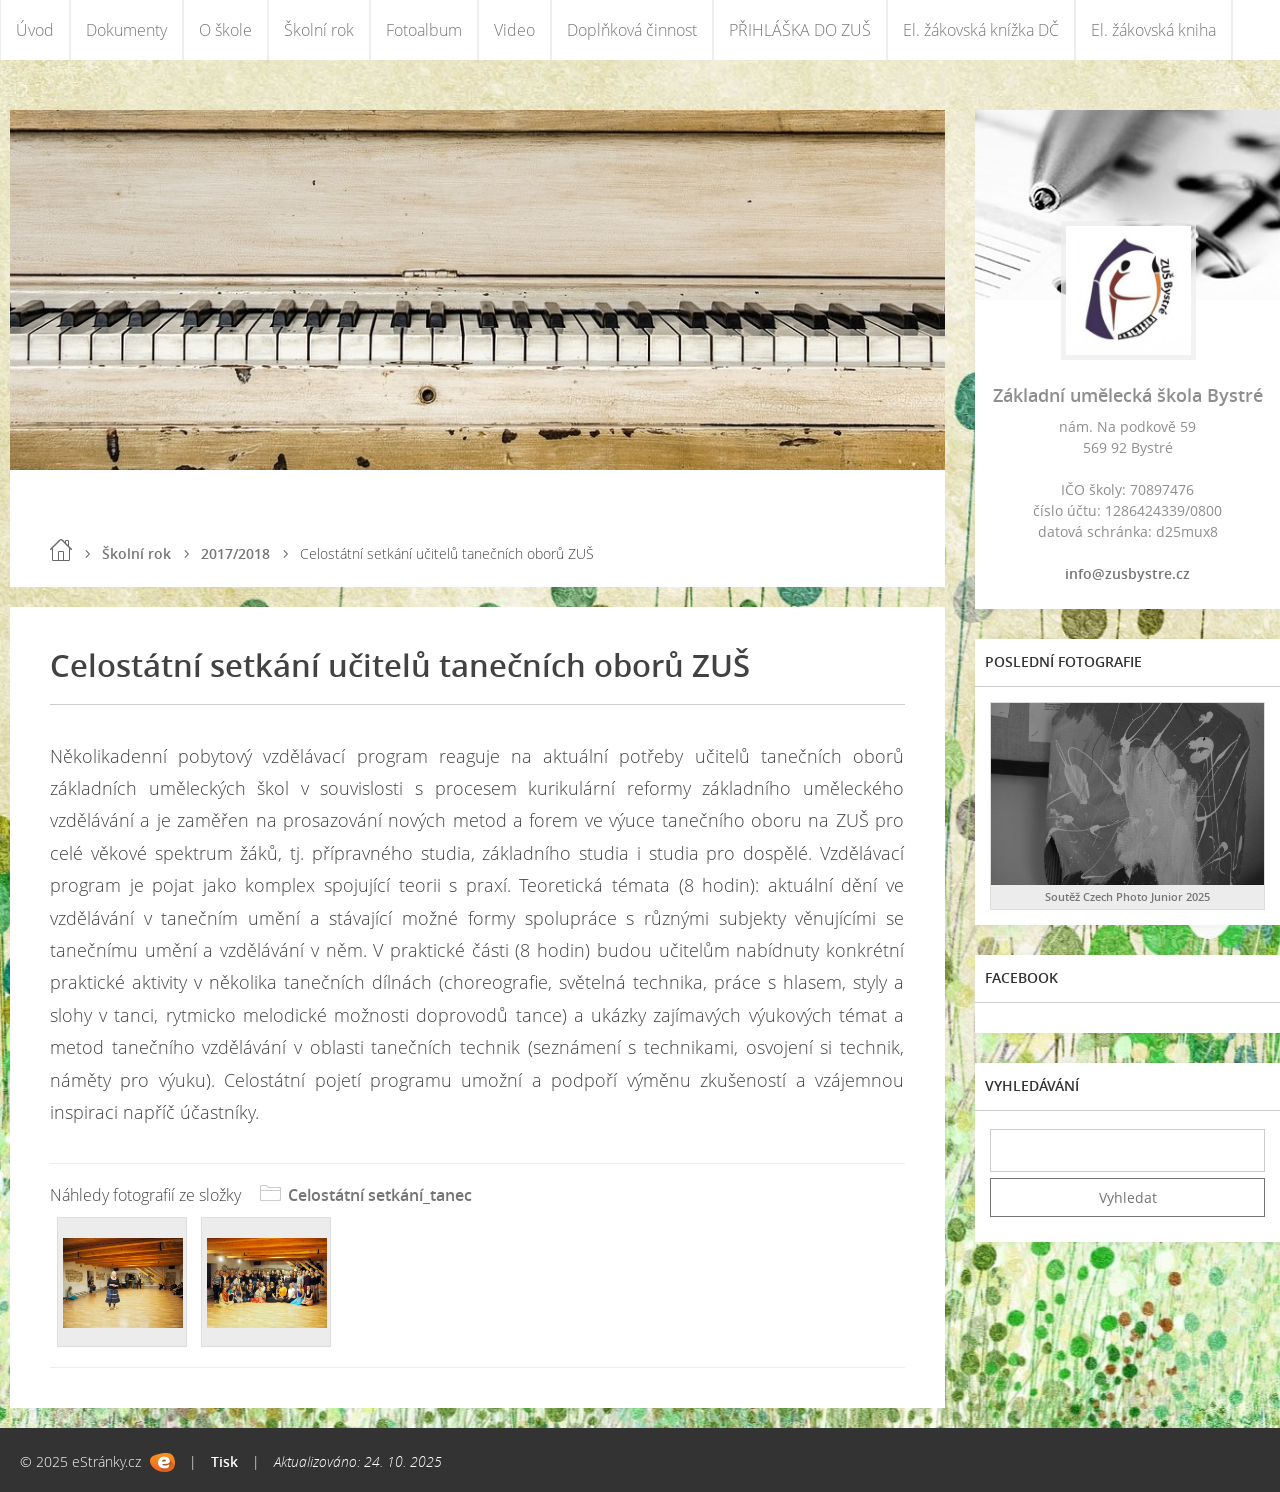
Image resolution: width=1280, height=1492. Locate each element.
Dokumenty (126, 30)
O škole (225, 30)
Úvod (35, 30)
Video (514, 30)
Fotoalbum (424, 30)
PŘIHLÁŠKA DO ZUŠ (800, 30)
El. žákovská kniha (1153, 30)
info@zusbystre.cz (1127, 573)
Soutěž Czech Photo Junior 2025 (1127, 896)
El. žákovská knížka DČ (981, 30)
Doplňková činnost (632, 30)
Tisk (224, 1461)
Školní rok (319, 30)
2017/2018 (235, 553)
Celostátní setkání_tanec (380, 1195)
